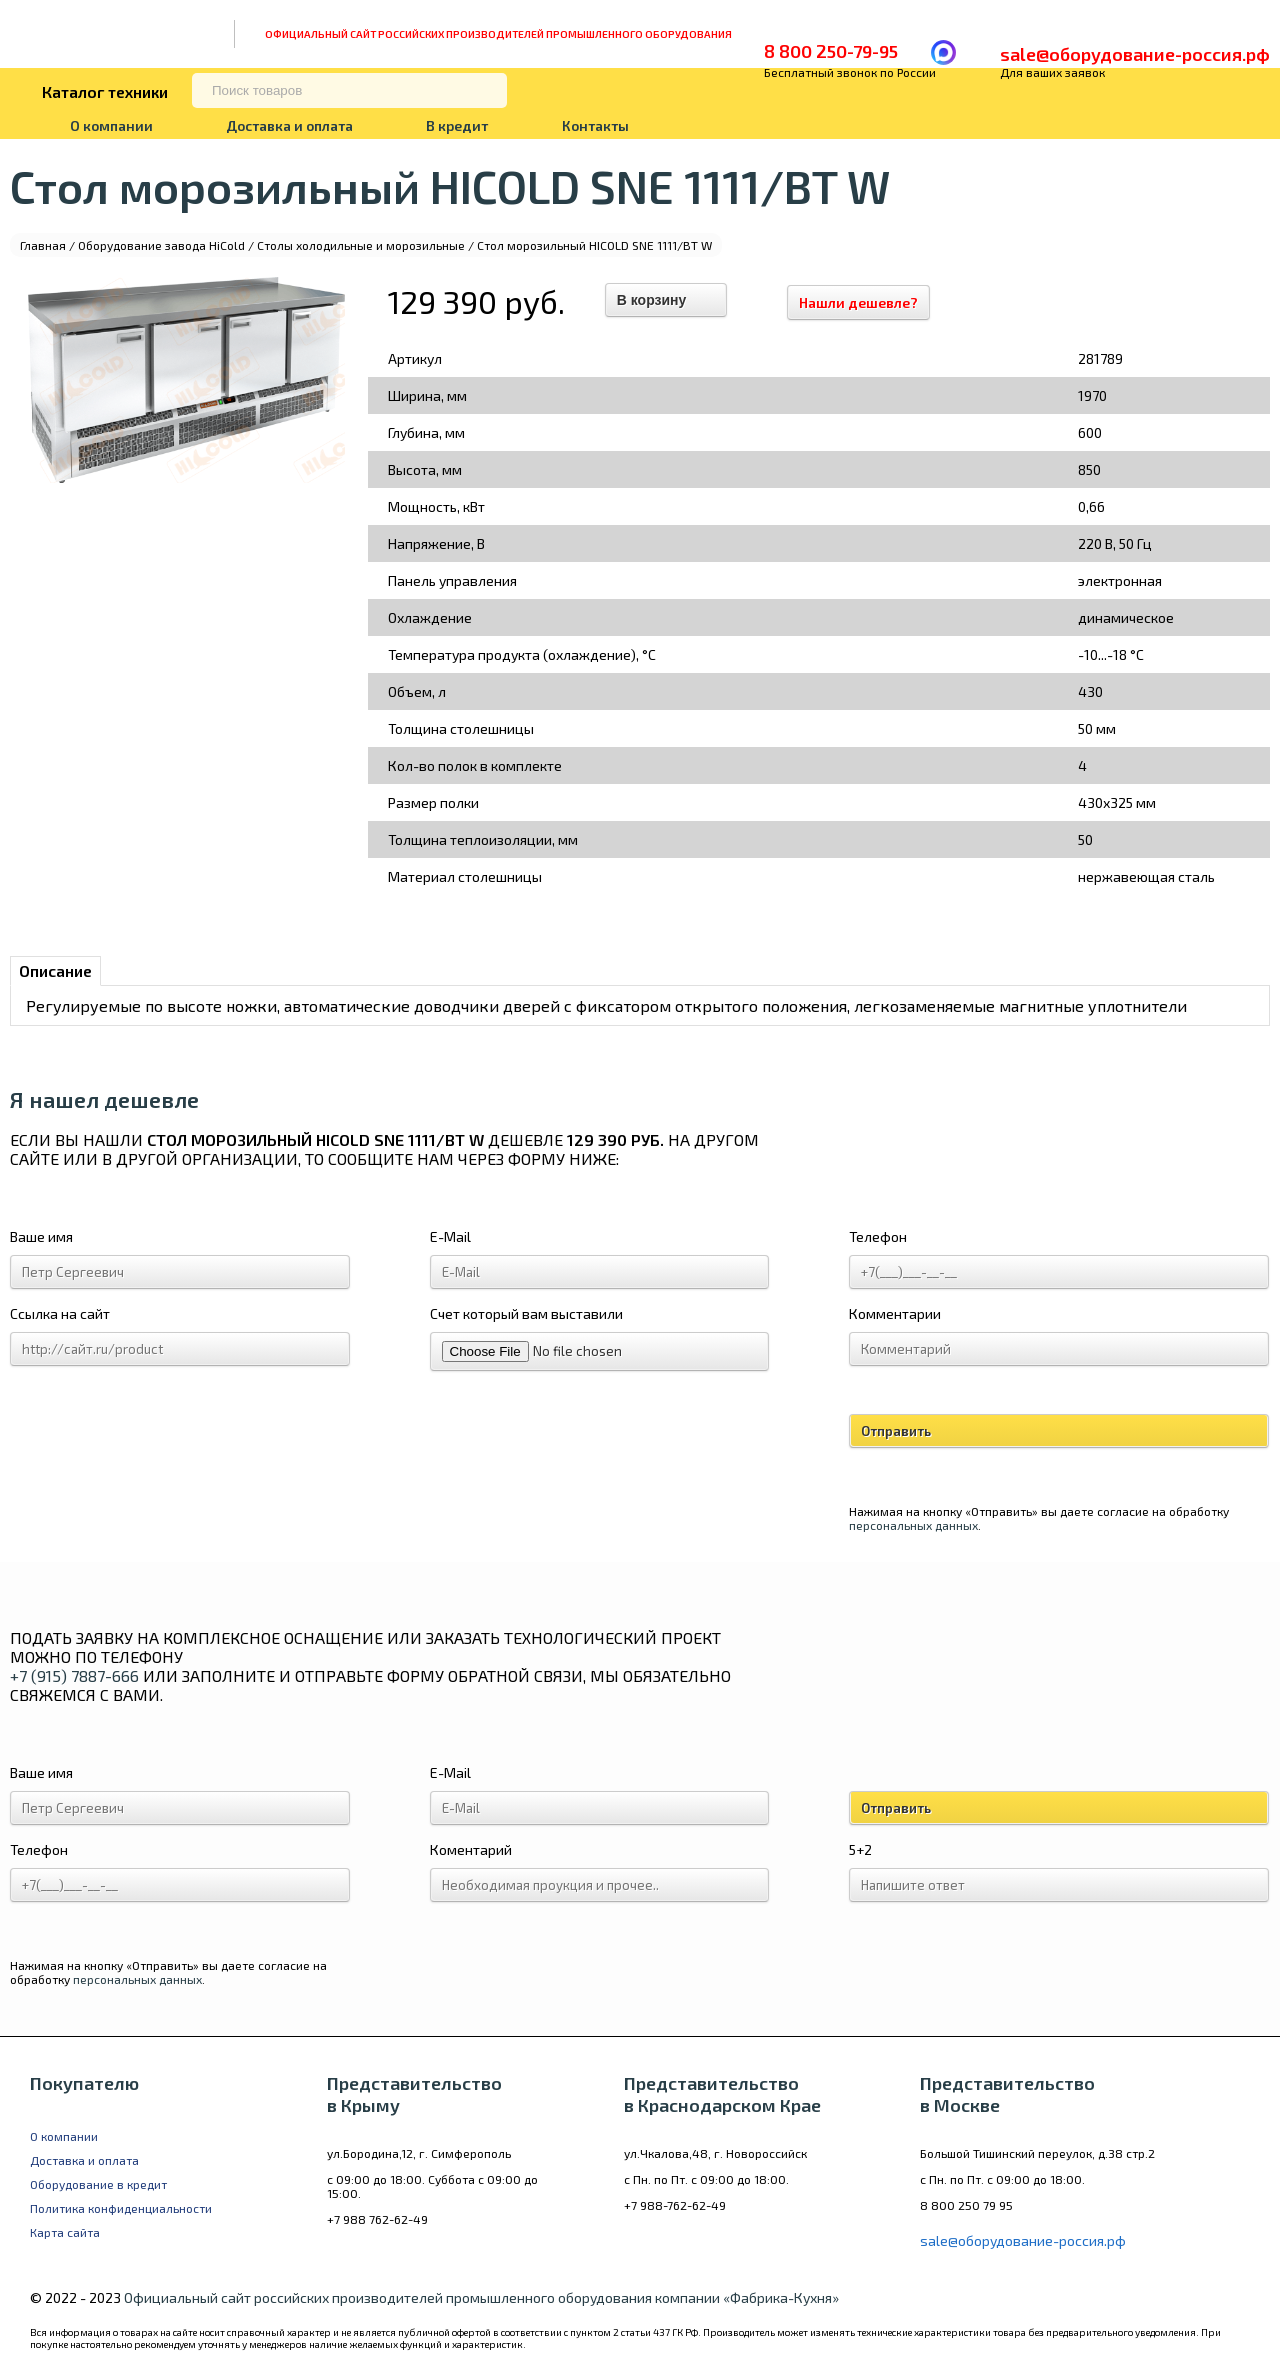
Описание (55, 970)
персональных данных (913, 1525)
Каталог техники (105, 91)
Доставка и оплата (289, 125)
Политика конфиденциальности (121, 2208)
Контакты (595, 125)
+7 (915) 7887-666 (74, 1675)
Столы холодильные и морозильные (361, 245)
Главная (43, 245)
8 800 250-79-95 (831, 51)
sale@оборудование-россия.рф (1135, 54)
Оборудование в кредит (98, 2184)
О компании (111, 125)
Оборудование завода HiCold (161, 245)
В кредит (457, 125)
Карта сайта (65, 2232)
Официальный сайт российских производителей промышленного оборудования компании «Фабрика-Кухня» (481, 2297)
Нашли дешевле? (868, 302)
